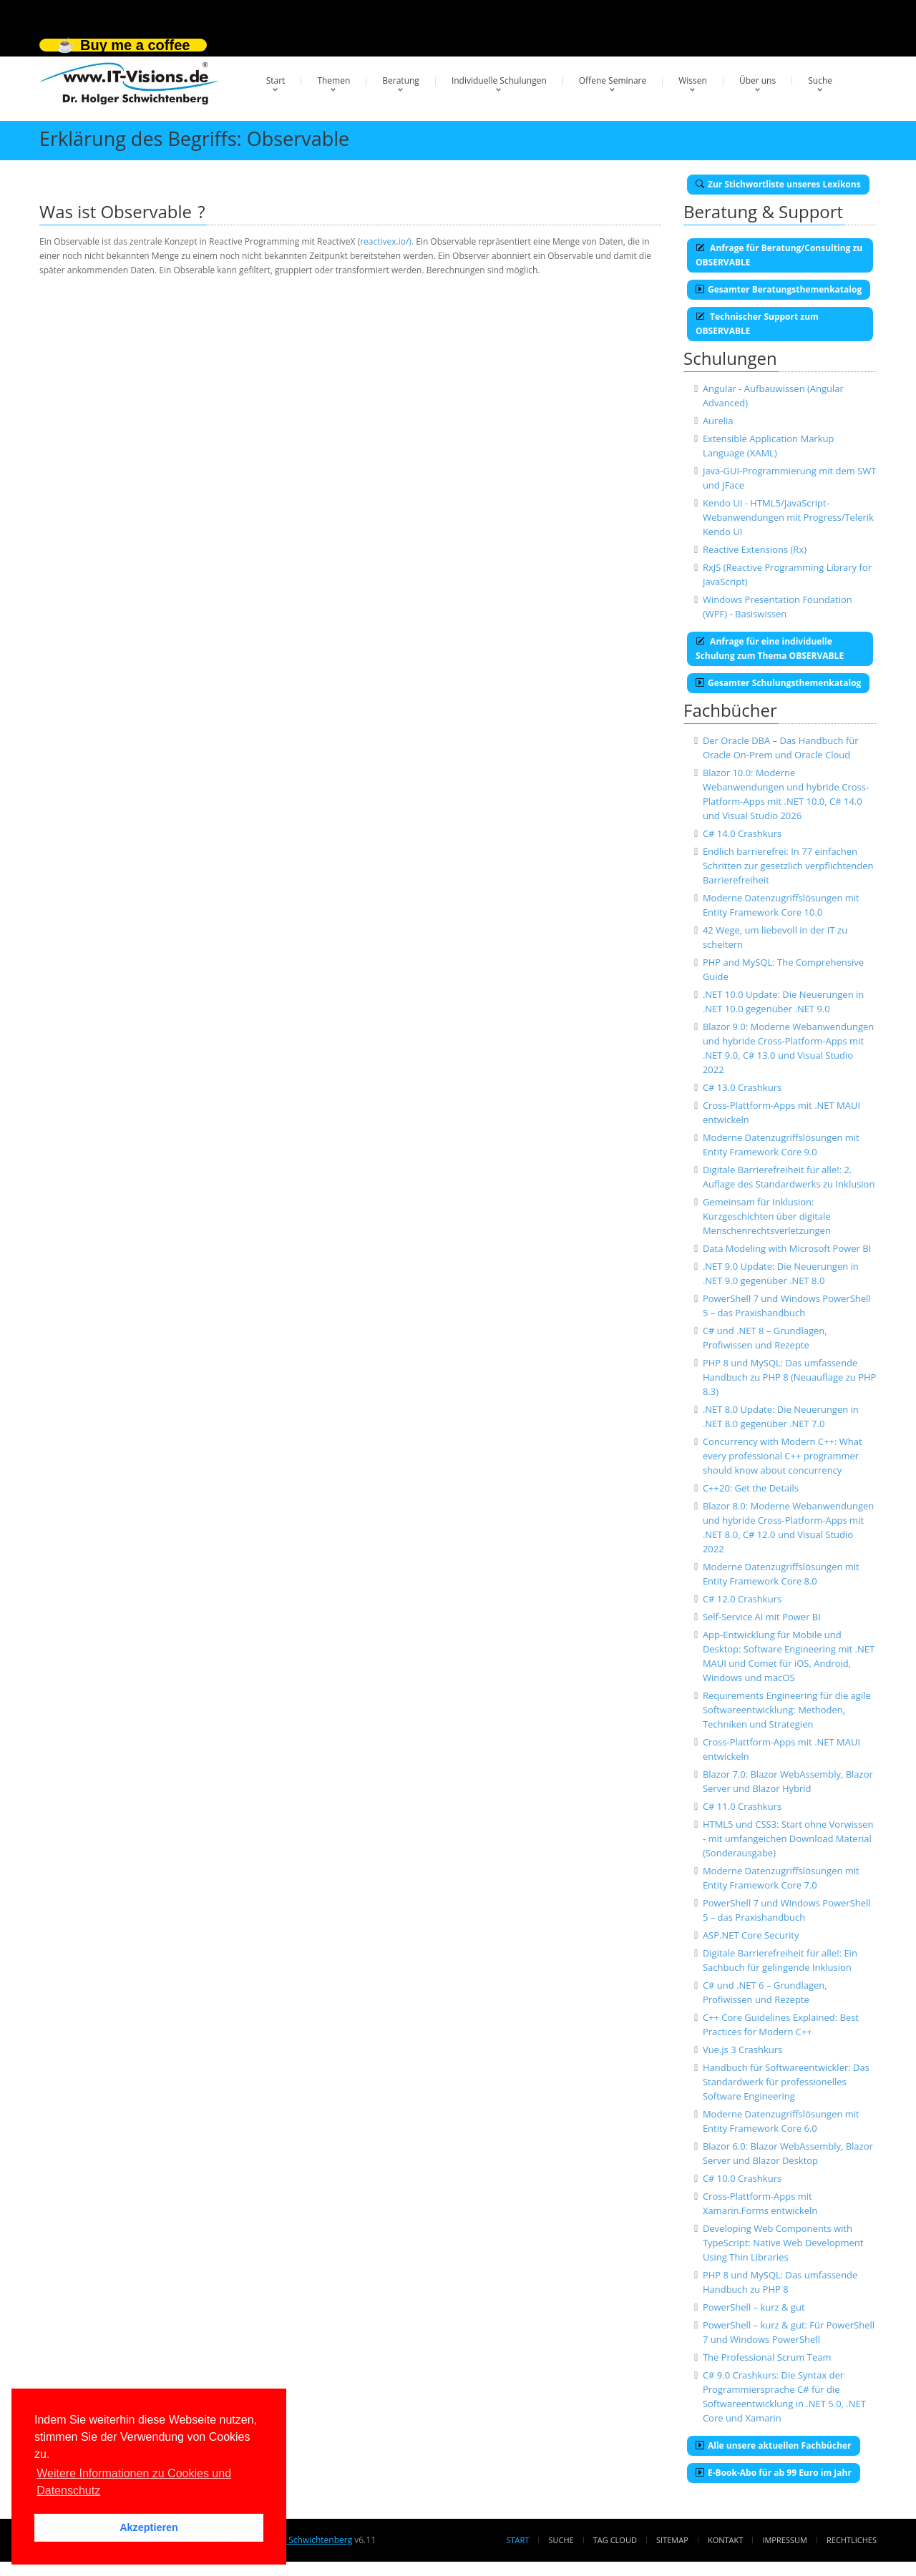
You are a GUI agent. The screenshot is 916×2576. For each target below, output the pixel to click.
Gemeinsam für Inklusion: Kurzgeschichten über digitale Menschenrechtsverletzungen (767, 1216)
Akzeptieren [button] (149, 2527)
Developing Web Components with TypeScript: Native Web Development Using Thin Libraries (783, 2242)
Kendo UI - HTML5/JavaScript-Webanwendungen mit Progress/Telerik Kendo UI (788, 517)
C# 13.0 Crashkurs (742, 1087)
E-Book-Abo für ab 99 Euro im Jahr (774, 2473)
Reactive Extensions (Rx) (755, 549)
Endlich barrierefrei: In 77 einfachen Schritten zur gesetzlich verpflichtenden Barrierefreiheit (788, 865)
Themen (333, 80)
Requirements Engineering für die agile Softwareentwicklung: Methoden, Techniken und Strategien (787, 1709)
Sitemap (672, 2540)
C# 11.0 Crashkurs (742, 1806)
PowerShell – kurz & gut (754, 2307)
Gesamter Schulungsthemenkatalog (778, 683)
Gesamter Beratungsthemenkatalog (779, 289)
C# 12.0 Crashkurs (742, 1598)
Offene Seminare (613, 80)
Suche (820, 80)
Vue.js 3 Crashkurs (742, 2049)
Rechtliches (852, 2540)
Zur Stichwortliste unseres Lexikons (778, 184)
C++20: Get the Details (751, 1488)
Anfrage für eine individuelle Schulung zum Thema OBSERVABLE (770, 648)
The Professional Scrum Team (767, 2357)
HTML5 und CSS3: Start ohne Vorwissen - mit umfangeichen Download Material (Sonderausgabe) (788, 1838)
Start (276, 80)
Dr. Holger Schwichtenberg (298, 2540)
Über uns (757, 80)
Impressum (784, 2540)
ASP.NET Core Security (751, 1935)
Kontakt (725, 2540)
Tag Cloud (615, 2540)
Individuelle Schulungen (499, 80)
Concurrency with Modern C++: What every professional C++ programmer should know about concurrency (782, 1455)
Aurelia (718, 420)
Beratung (400, 80)
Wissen (692, 80)
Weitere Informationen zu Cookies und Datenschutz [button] (133, 2482)
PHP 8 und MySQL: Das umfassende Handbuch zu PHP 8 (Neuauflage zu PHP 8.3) (789, 1377)
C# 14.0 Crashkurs (742, 833)
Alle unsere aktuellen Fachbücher (774, 2445)
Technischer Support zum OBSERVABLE (757, 323)
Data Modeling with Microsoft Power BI (787, 1248)
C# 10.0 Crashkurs (742, 2178)
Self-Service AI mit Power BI (762, 1616)
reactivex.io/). (387, 241)
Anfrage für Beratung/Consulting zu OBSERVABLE (779, 255)
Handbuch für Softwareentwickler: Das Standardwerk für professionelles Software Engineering (786, 2081)
